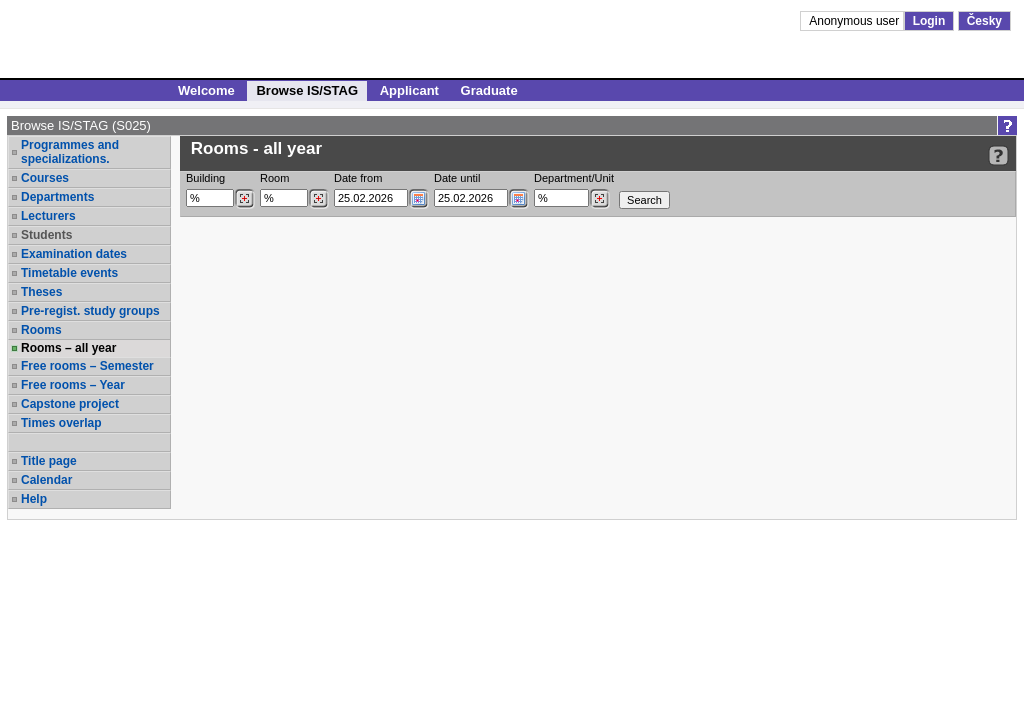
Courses (45, 178)
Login (929, 21)
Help (34, 499)
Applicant (409, 90)
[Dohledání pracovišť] (599, 199)
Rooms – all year (68, 348)
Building (205, 178)
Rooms (41, 330)
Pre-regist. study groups (90, 311)
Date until (457, 178)
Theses (41, 292)
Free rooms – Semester (87, 366)
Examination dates (74, 254)
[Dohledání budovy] (244, 199)
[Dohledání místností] (318, 199)
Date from (358, 178)
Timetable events (69, 273)
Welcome (206, 90)
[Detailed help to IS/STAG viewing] (998, 155)
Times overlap (61, 423)
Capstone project (70, 404)
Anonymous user (855, 21)
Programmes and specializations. (70, 152)
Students (46, 235)
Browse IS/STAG (307, 90)
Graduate (489, 90)
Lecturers (48, 216)
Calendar (46, 480)
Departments (57, 197)
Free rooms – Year (73, 385)
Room (274, 178)
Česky (984, 21)
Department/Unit (574, 178)
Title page (49, 461)
